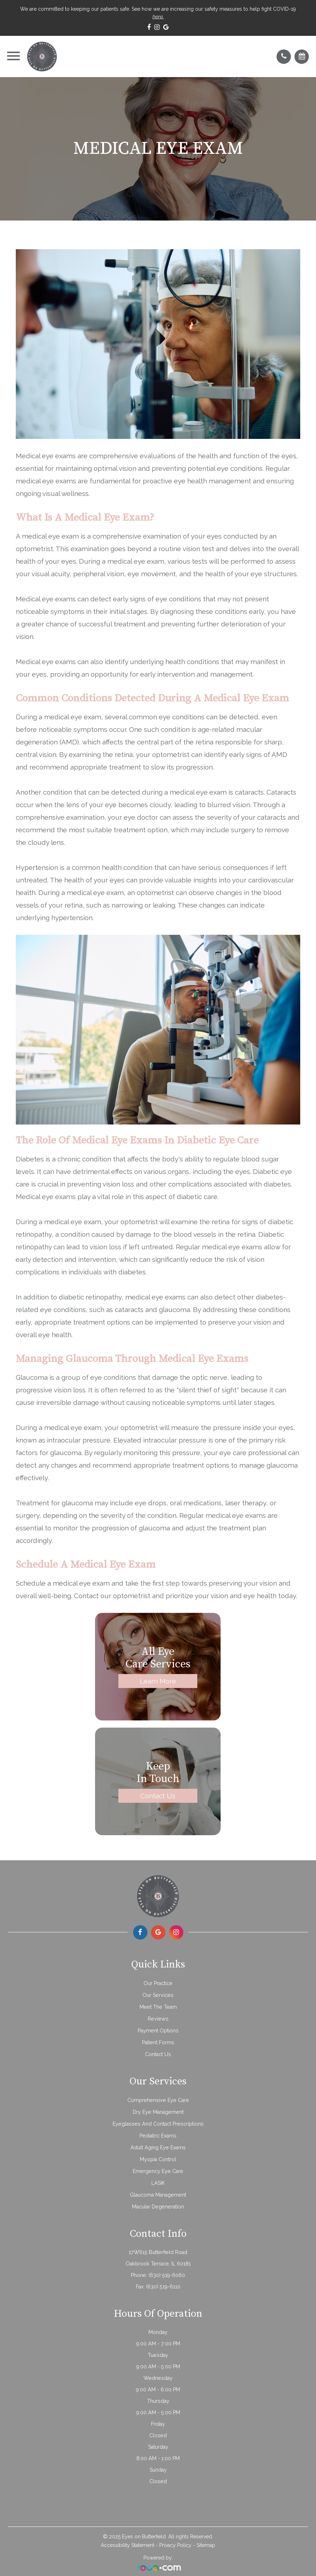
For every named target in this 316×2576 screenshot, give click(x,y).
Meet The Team (158, 2007)
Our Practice (158, 1983)
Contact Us (157, 1795)
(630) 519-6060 (166, 2275)
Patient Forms (158, 2042)
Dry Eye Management (158, 2112)
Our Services (158, 1995)
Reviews (158, 2019)
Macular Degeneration (158, 2207)
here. (158, 16)
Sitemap (206, 2545)
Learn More (158, 1681)
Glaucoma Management (158, 2195)
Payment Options (158, 2030)
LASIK (158, 2183)
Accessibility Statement (127, 2545)
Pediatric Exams (158, 2136)
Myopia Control (158, 2159)
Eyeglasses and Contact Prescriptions (158, 2124)
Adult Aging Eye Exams (158, 2147)
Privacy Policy (175, 2545)
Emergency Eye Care (158, 2171)
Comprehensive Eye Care (158, 2100)
